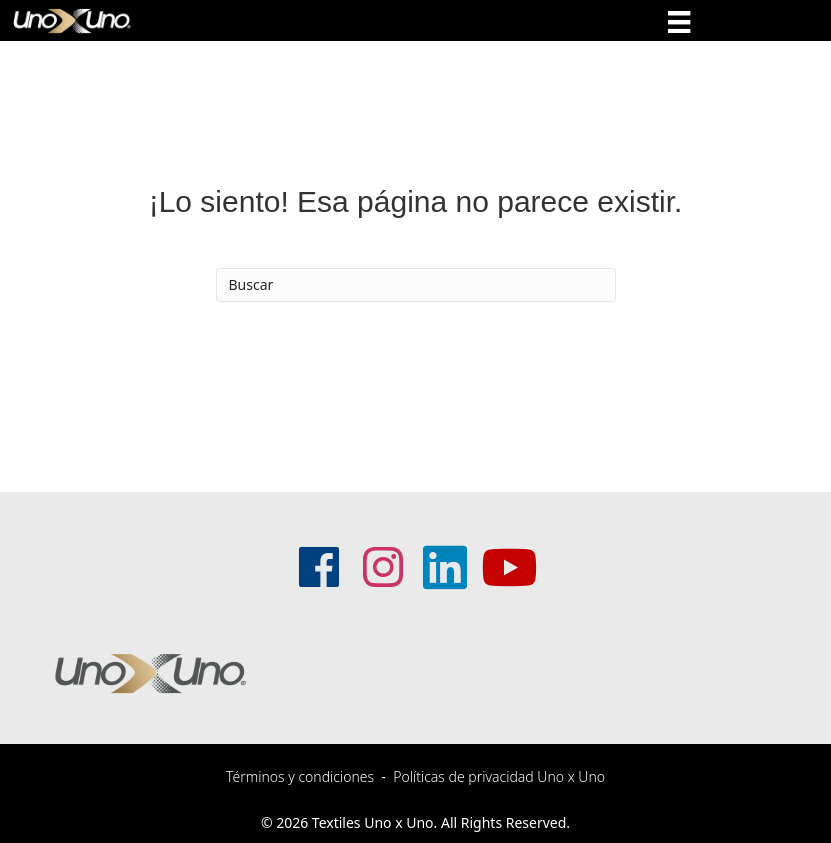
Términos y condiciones (300, 776)
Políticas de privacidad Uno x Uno (499, 776)
